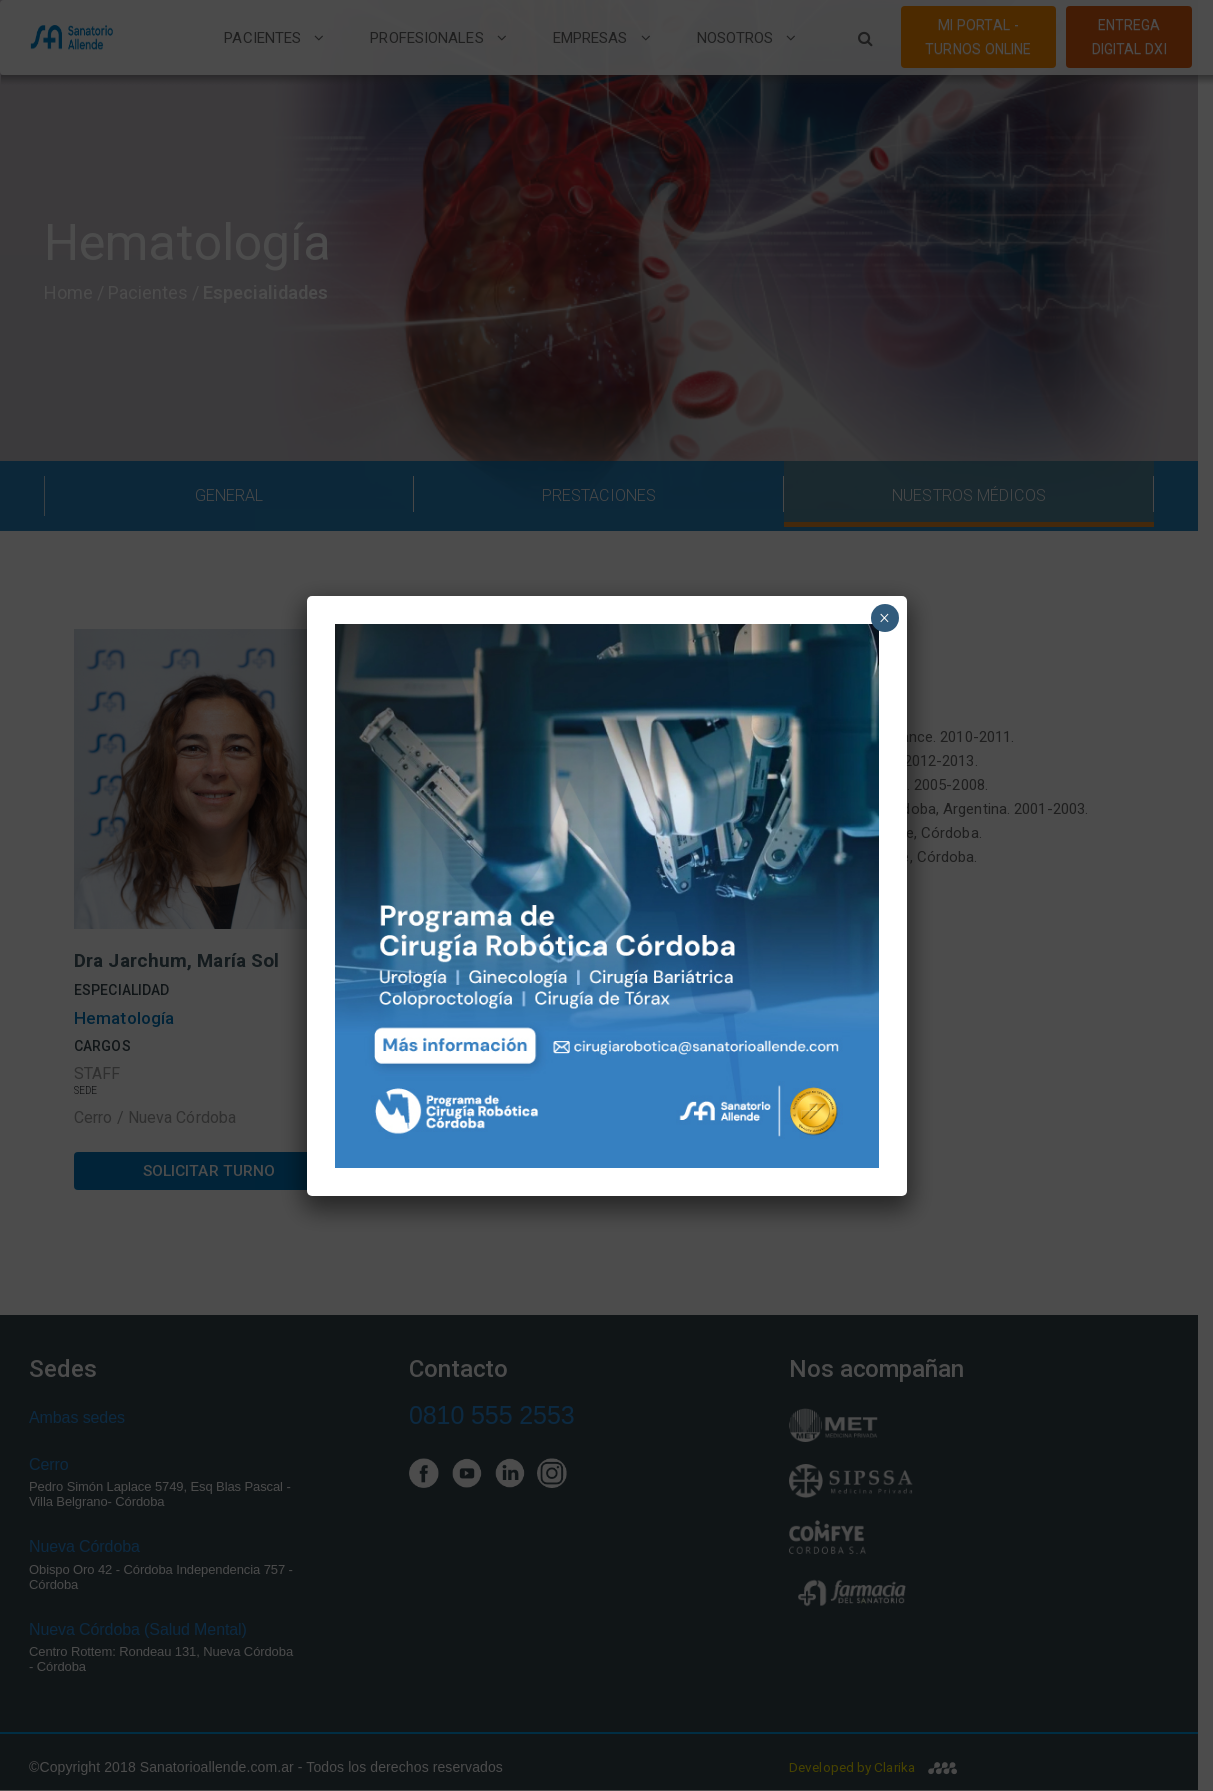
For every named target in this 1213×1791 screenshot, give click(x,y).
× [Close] (884, 618)
